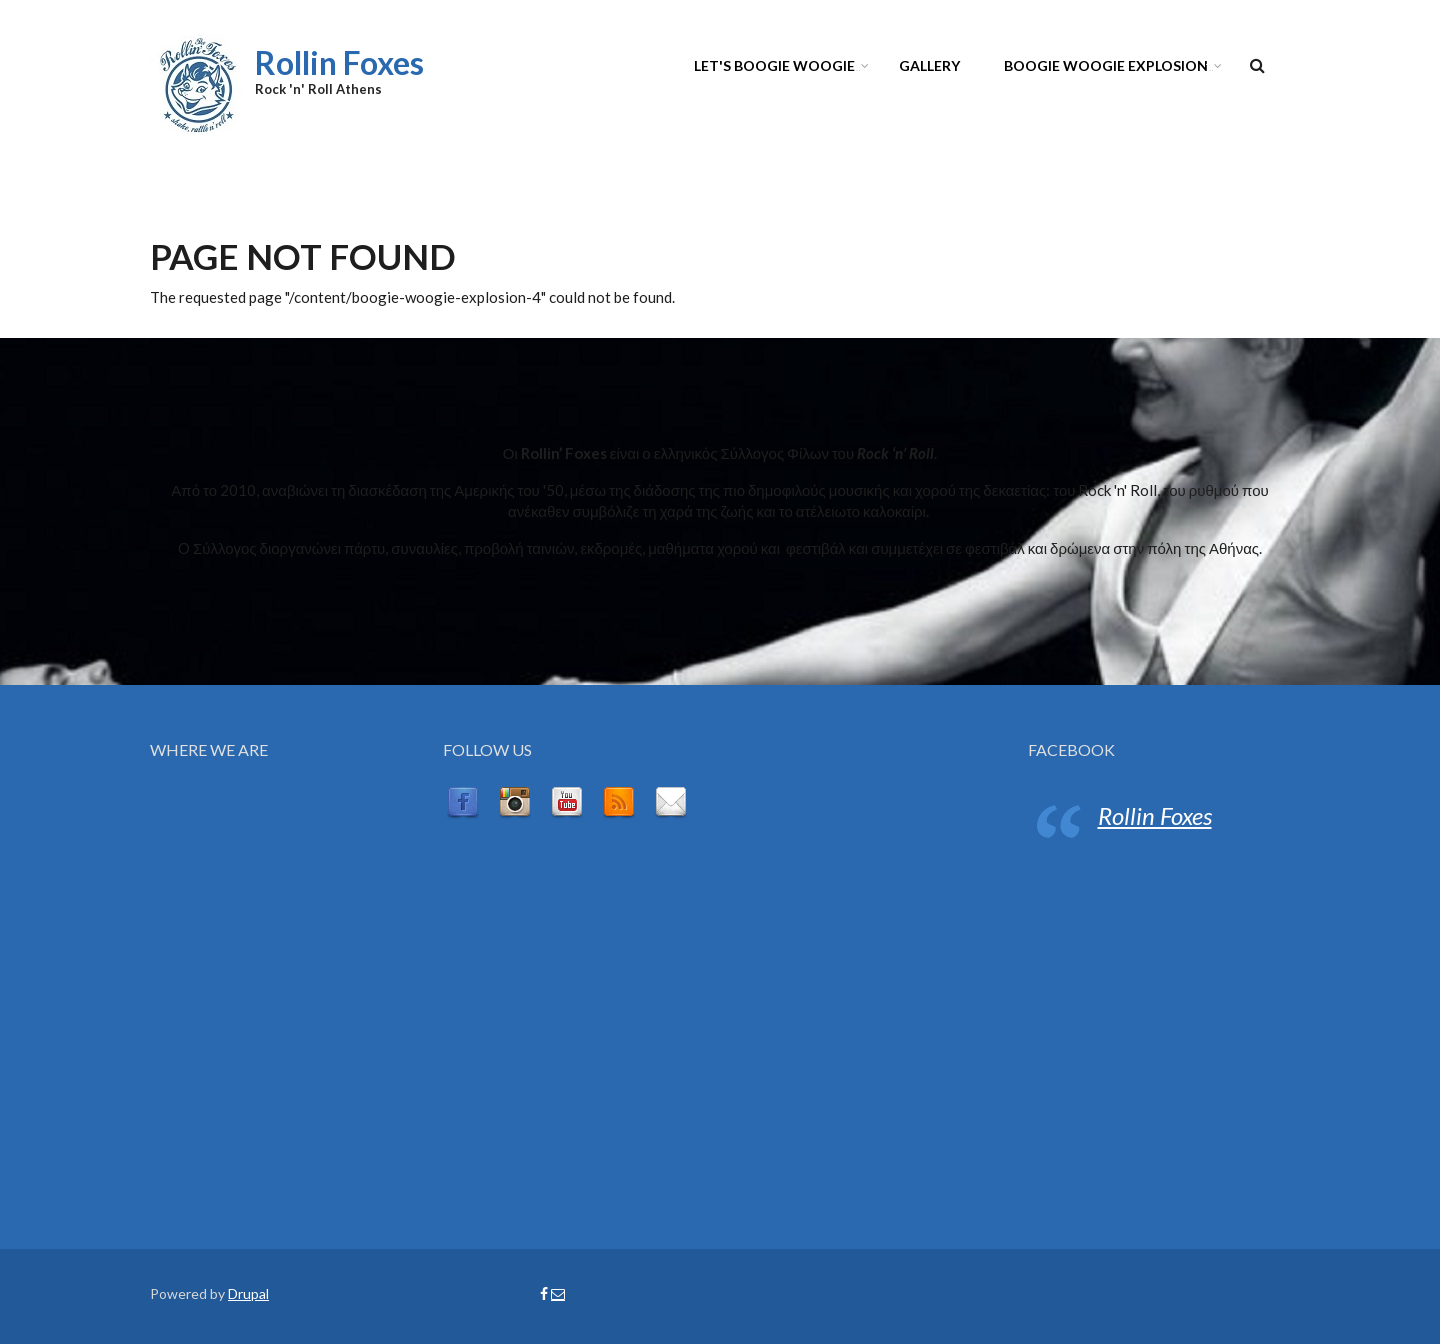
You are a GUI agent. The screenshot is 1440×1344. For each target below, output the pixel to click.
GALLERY (929, 65)
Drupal (248, 1293)
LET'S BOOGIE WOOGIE (778, 68)
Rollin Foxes (339, 62)
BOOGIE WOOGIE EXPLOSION (1109, 68)
